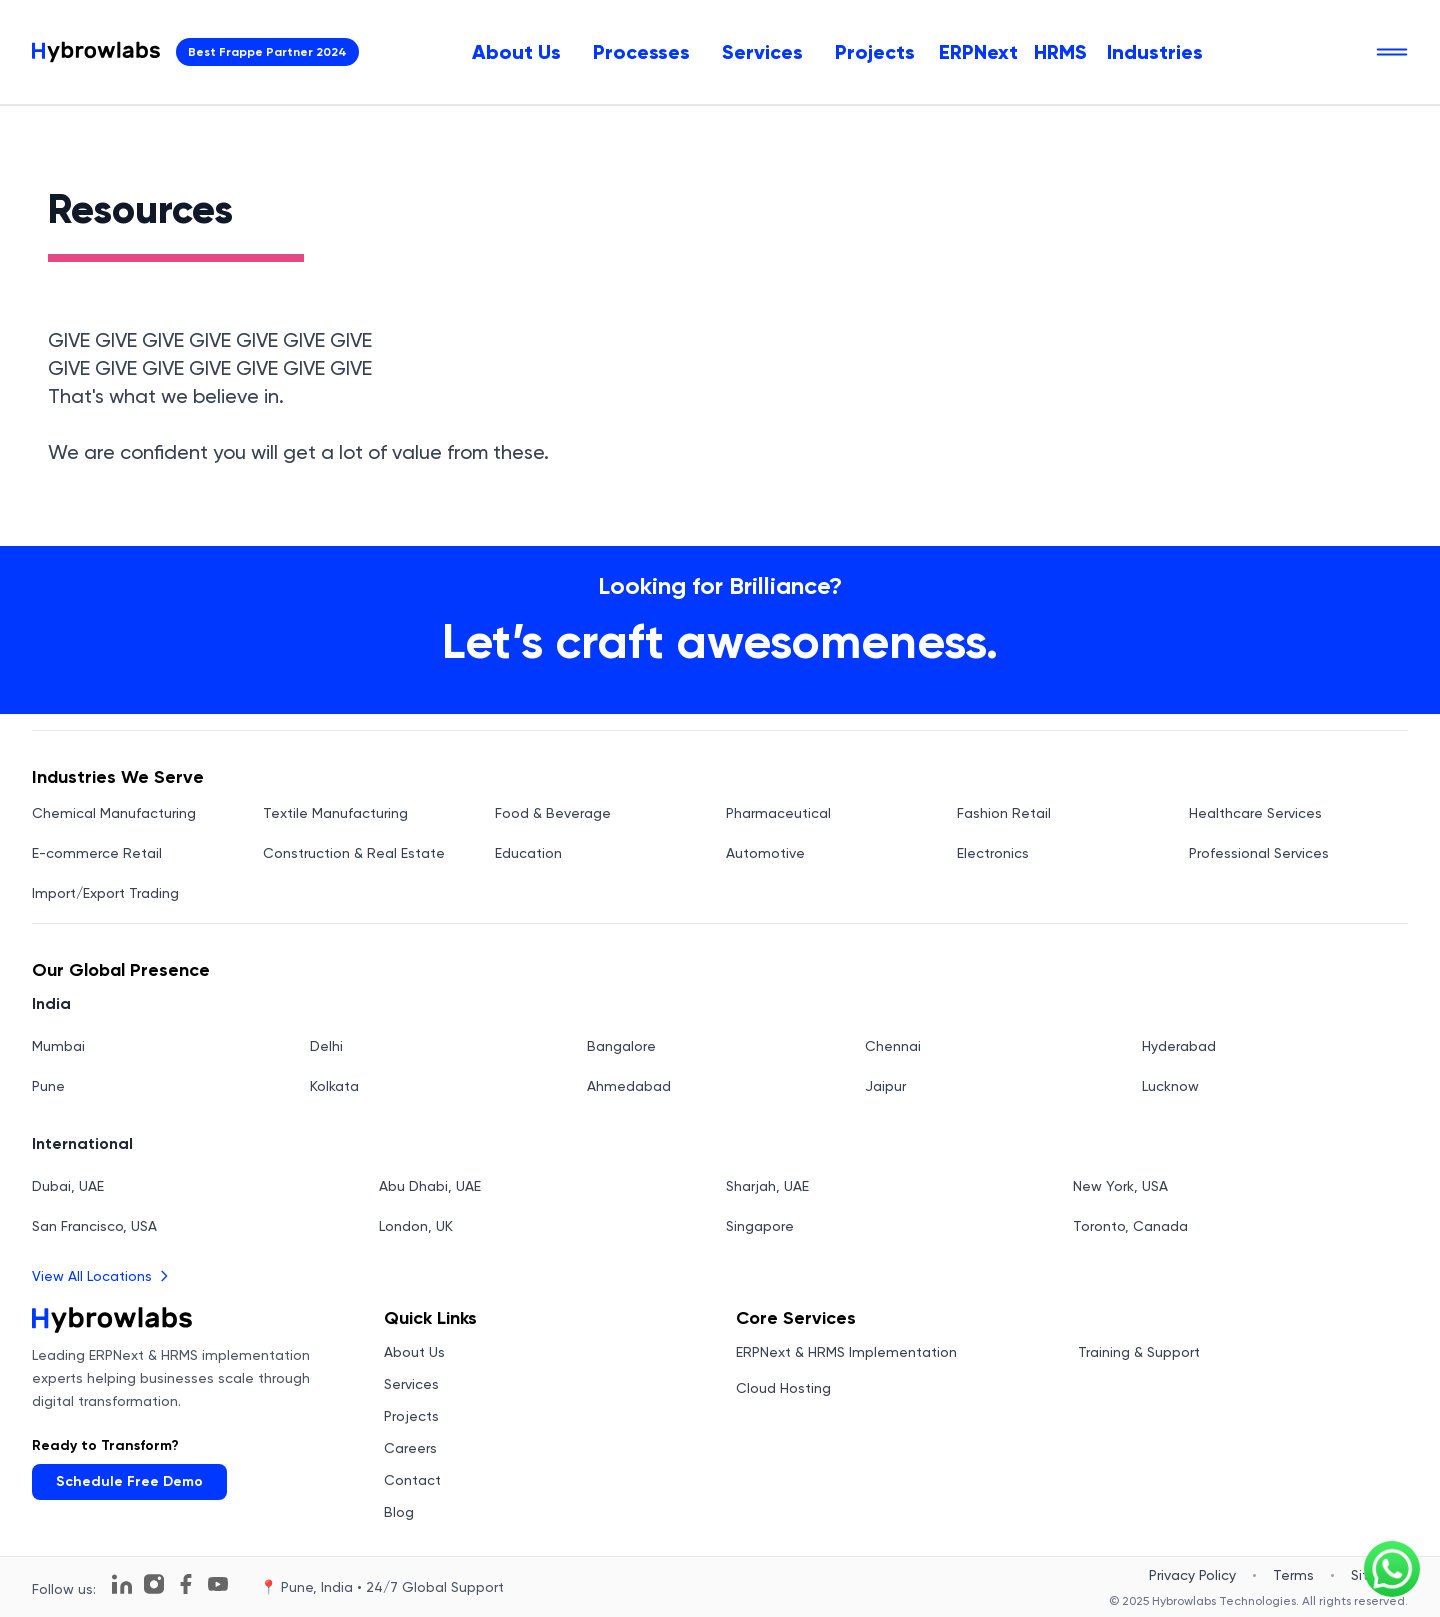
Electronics (993, 853)
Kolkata (334, 1086)
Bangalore (621, 1046)
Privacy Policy (1192, 1575)
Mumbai (58, 1046)
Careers (410, 1448)
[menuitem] (516, 52)
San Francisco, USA (94, 1226)
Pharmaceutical (778, 813)
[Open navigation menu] (1392, 52)
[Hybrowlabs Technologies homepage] (96, 52)
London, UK (416, 1226)
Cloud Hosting (783, 1388)
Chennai (893, 1046)
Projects (875, 52)
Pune (48, 1086)
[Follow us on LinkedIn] (122, 1584)
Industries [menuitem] (1155, 52)
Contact (412, 1480)
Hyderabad (1179, 1046)
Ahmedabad (629, 1086)
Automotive (765, 853)
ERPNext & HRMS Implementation (846, 1352)
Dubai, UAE (68, 1186)
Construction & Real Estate (354, 853)
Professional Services (1259, 853)
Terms (1293, 1575)
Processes (641, 52)
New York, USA (1120, 1186)
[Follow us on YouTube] (218, 1584)
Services (762, 52)
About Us (516, 52)
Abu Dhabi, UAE (430, 1186)
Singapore (760, 1226)
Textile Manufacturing (335, 813)
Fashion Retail (1004, 813)
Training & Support (1139, 1352)
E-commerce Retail (97, 853)
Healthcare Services (1255, 813)
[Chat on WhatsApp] (1392, 1569)
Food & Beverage (553, 813)
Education (528, 853)
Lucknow (1170, 1086)
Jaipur (885, 1086)
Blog (399, 1512)
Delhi (326, 1046)
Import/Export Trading (105, 893)
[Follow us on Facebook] (186, 1584)
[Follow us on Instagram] (154, 1584)
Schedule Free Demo (129, 1481)
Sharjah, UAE (767, 1186)
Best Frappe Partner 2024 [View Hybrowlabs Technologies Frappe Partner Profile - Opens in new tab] (267, 52)
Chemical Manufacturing (114, 813)
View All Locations (102, 1276)
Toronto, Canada (1130, 1226)
